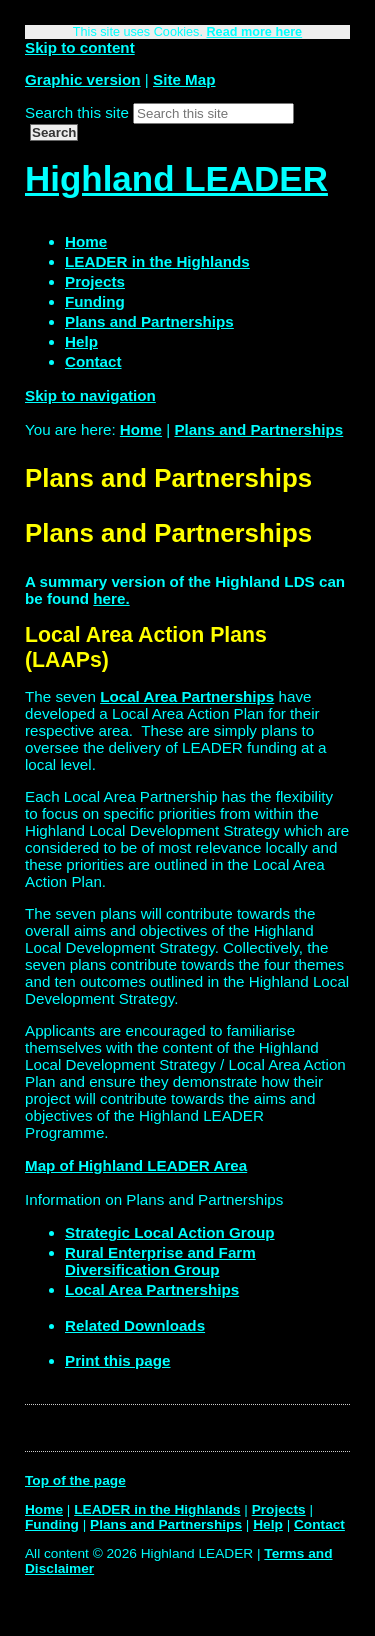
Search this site (77, 112)
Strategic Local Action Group (170, 1232)
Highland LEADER (176, 178)
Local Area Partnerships (187, 696)
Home (141, 429)
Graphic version (83, 79)
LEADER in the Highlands (157, 1509)
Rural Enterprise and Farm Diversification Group (160, 1261)
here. (111, 598)
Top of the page (75, 1480)
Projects (279, 1509)
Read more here (254, 32)
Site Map (184, 79)
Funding (52, 1524)
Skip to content (80, 47)
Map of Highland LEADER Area (136, 1165)
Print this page (117, 1360)
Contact (319, 1524)
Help (268, 1524)
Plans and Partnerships (258, 429)
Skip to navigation (90, 395)
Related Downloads (135, 1325)
